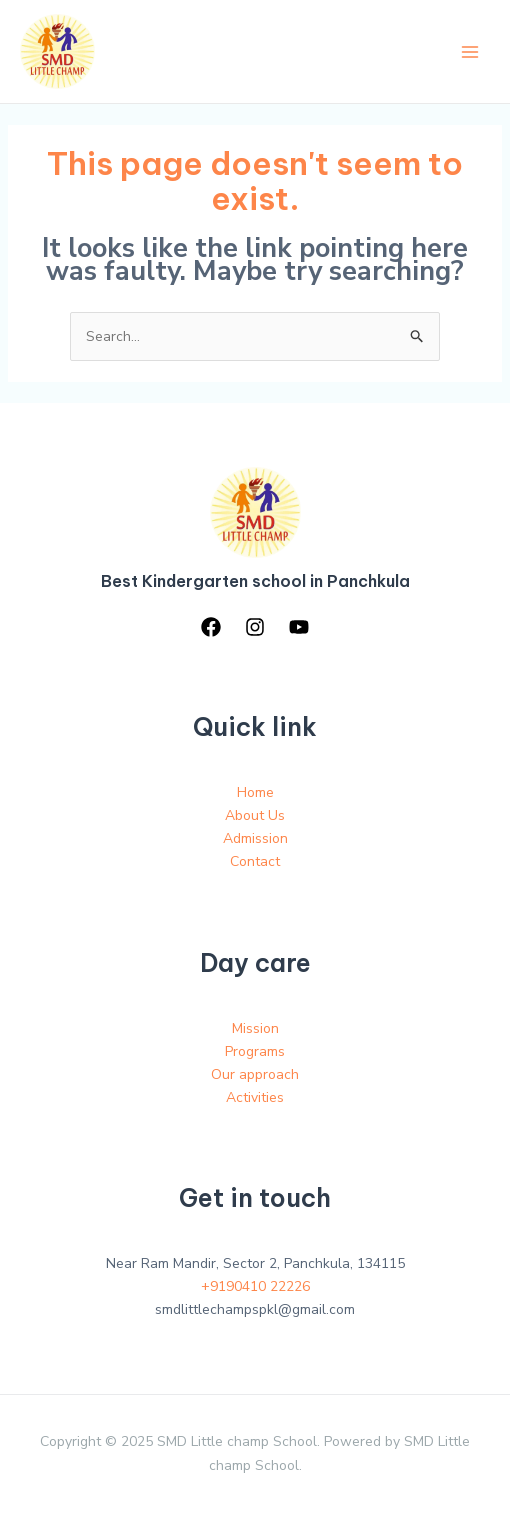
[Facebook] (211, 627)
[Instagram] (255, 627)
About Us (255, 815)
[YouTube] (299, 627)
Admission (255, 838)
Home (255, 792)
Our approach (255, 1074)
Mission (255, 1028)
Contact (255, 861)
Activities (255, 1097)
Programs (255, 1051)
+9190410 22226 (255, 1286)
